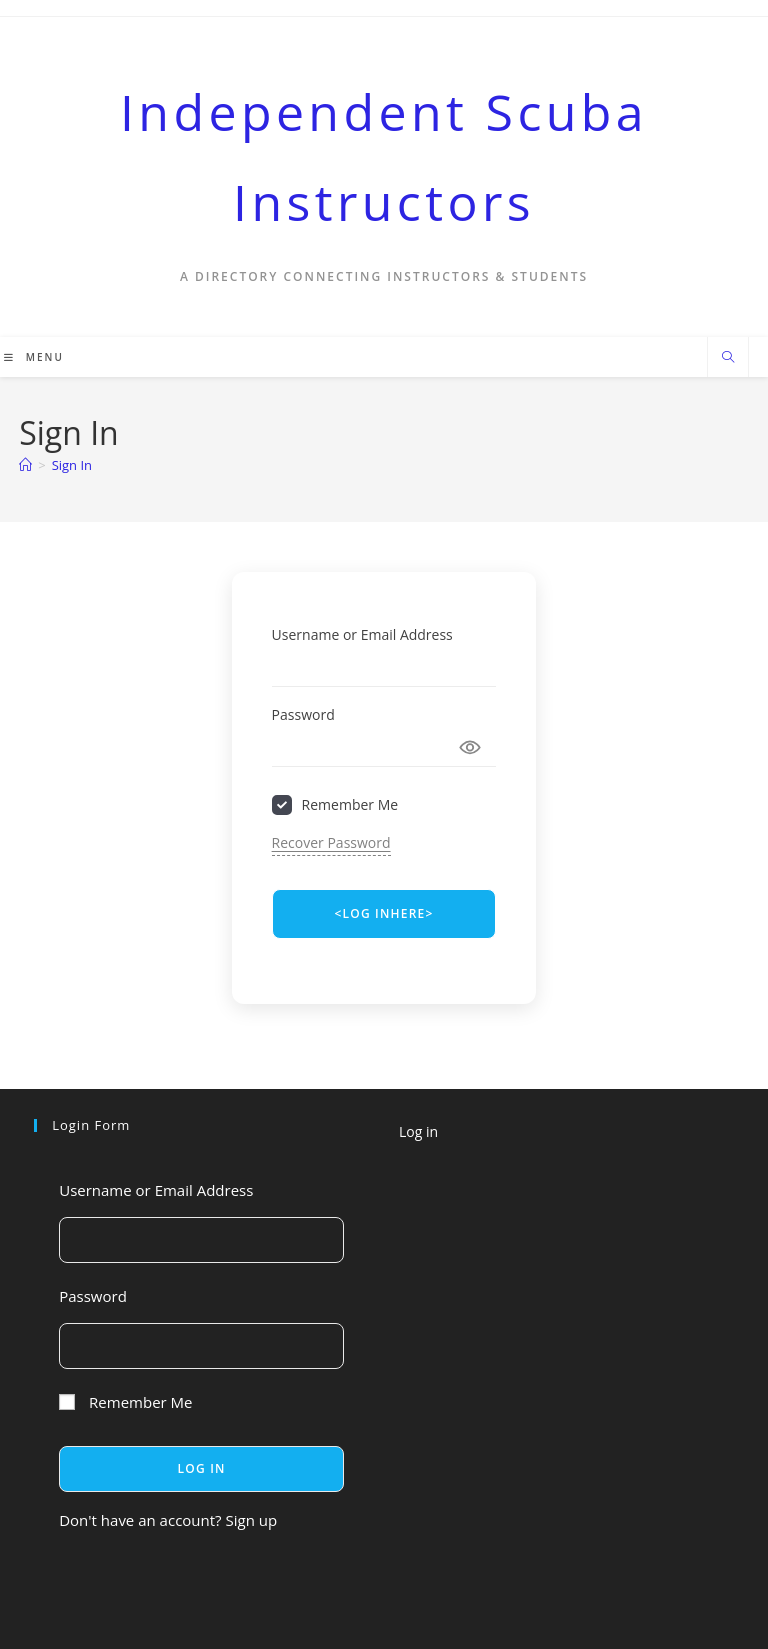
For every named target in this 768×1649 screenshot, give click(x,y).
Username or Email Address (362, 634)
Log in (418, 1131)
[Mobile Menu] (34, 357)
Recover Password (331, 842)
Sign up (251, 1520)
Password (303, 714)
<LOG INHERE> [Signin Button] (383, 913)
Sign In (72, 465)
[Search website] (728, 358)
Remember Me (350, 804)
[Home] (25, 465)
